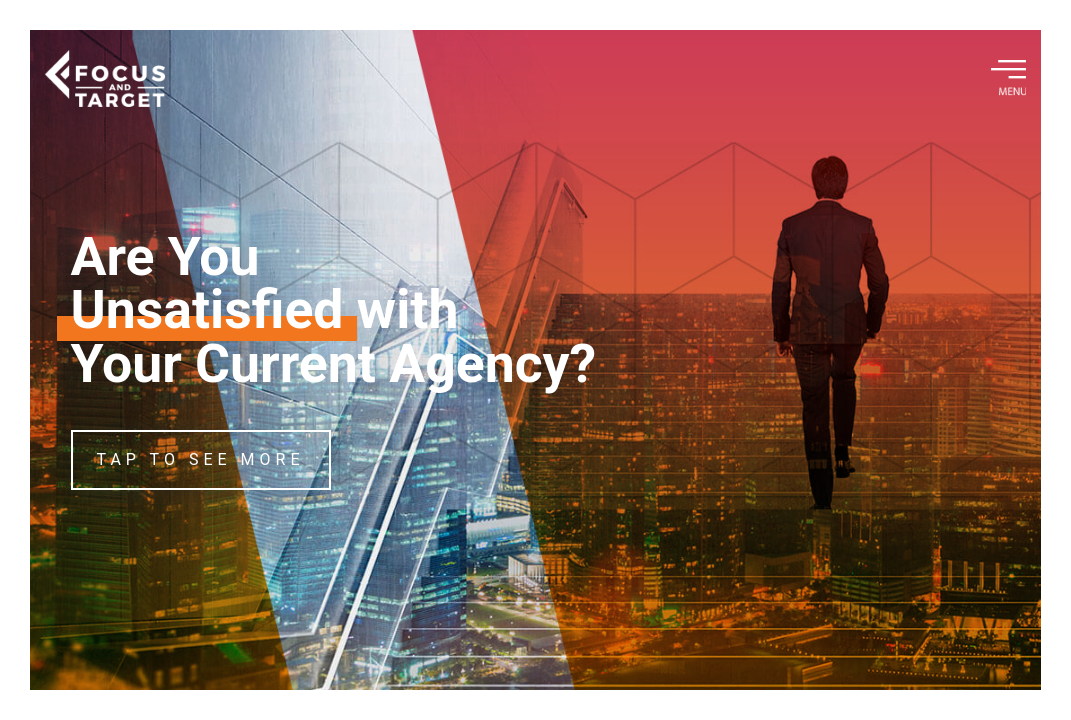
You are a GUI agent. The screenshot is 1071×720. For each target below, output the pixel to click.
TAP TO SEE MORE (201, 459)
